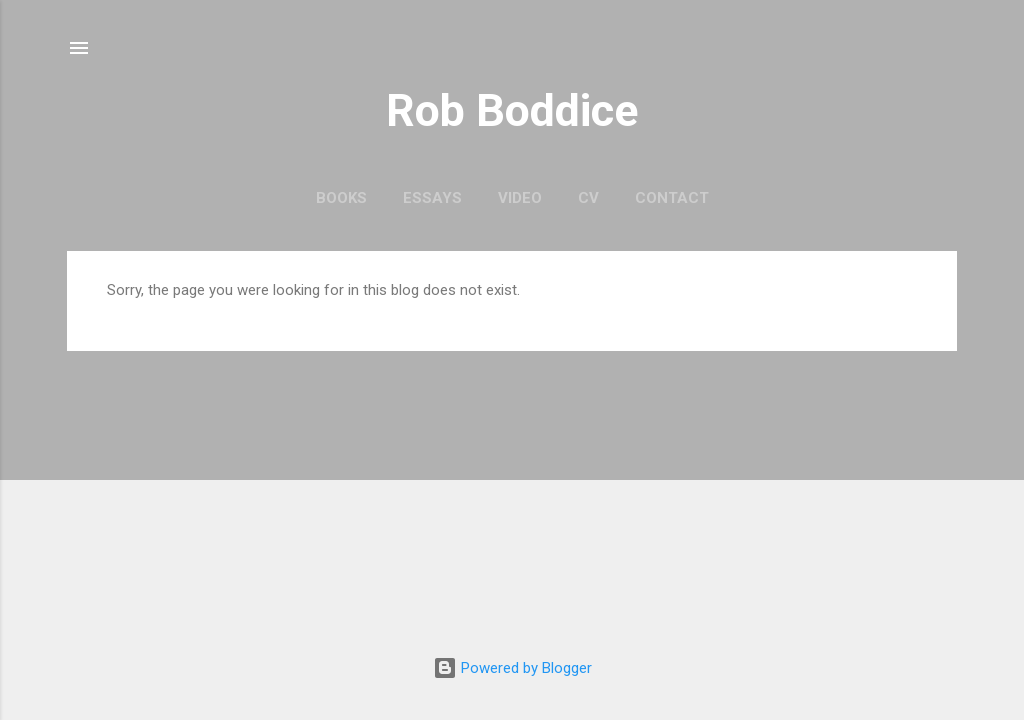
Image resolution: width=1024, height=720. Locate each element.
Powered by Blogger (512, 668)
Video (520, 198)
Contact (672, 198)
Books (341, 198)
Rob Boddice (512, 110)
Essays (432, 198)
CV (588, 198)
